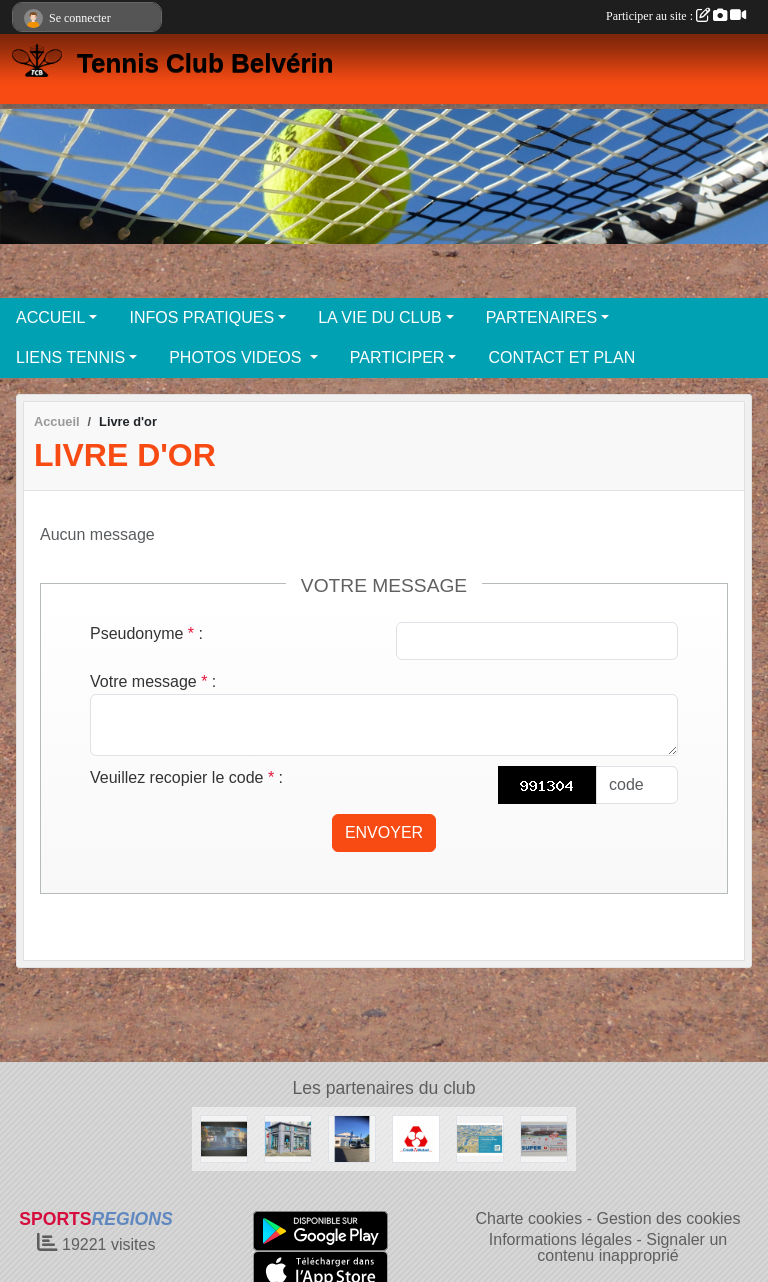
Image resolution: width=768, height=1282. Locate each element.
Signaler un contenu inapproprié (632, 1247)
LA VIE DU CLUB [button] (380, 317)
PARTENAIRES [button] (541, 317)
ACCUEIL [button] (50, 317)
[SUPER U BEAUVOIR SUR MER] (544, 1137)
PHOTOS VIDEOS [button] (237, 357)
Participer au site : (676, 16)
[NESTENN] (288, 1137)
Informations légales (560, 1239)
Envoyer (384, 832)
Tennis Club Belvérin (205, 63)
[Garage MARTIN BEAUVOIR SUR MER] (352, 1137)
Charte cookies (528, 1218)
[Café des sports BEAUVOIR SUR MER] (224, 1137)
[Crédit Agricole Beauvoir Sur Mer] (480, 1137)
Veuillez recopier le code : (186, 777)
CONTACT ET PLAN (561, 357)
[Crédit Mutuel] (416, 1137)
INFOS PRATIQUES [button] (201, 317)
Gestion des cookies (668, 1218)
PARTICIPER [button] (397, 357)
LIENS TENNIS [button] (70, 357)
